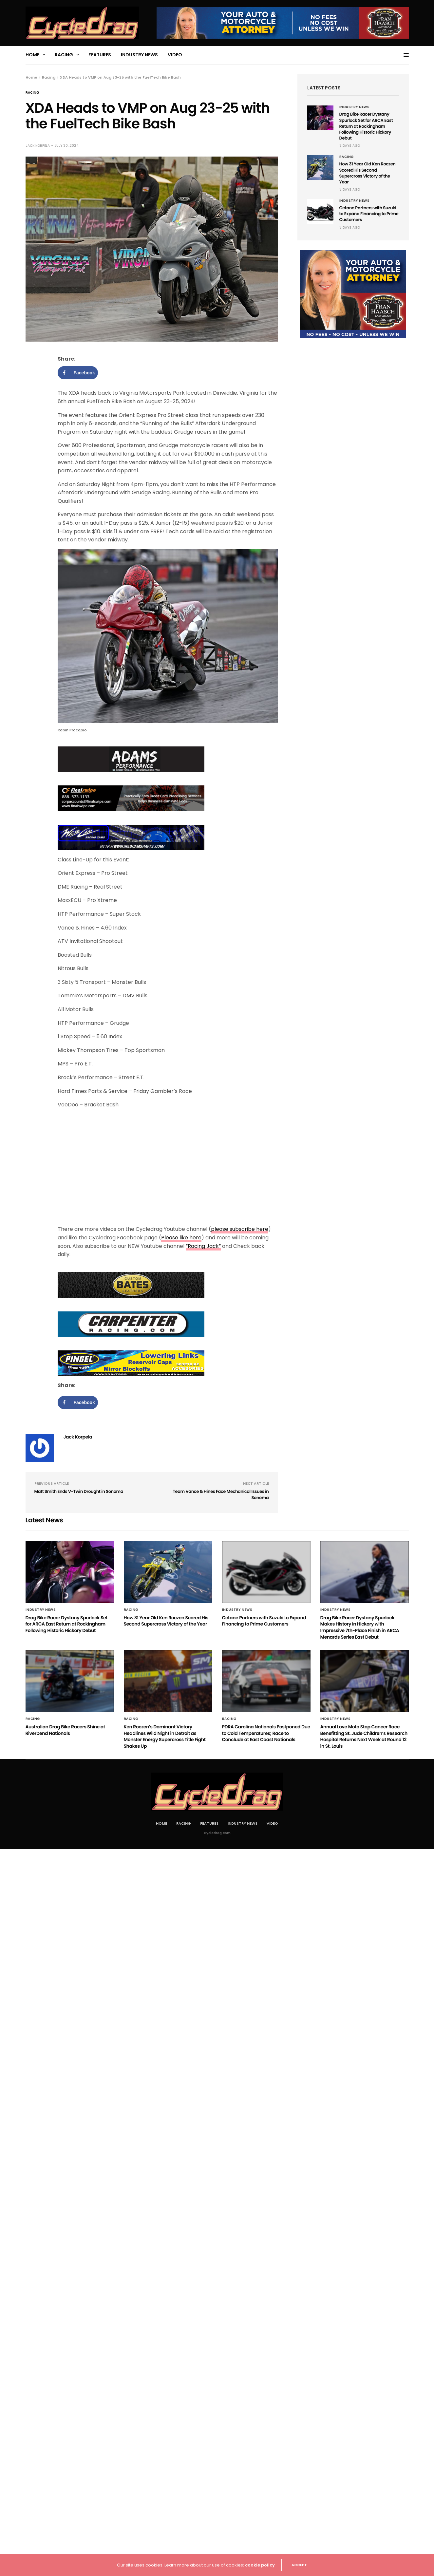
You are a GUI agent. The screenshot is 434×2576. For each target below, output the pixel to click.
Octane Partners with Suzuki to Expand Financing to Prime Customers (369, 214)
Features (99, 54)
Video (175, 54)
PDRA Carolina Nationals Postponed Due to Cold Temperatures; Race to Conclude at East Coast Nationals (266, 1733)
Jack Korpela (38, 145)
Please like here (181, 1237)
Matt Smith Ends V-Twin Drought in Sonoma (78, 1491)
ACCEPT (299, 2564)
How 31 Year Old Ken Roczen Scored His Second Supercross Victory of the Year (367, 173)
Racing (64, 54)
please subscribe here (239, 1229)
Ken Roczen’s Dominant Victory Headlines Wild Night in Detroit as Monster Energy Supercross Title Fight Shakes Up (165, 1736)
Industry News (139, 54)
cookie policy (260, 2565)
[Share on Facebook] (78, 372)
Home (32, 54)
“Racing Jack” (203, 1246)
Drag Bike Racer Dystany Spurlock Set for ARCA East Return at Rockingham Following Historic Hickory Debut (366, 126)
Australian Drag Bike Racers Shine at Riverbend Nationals (65, 1730)
